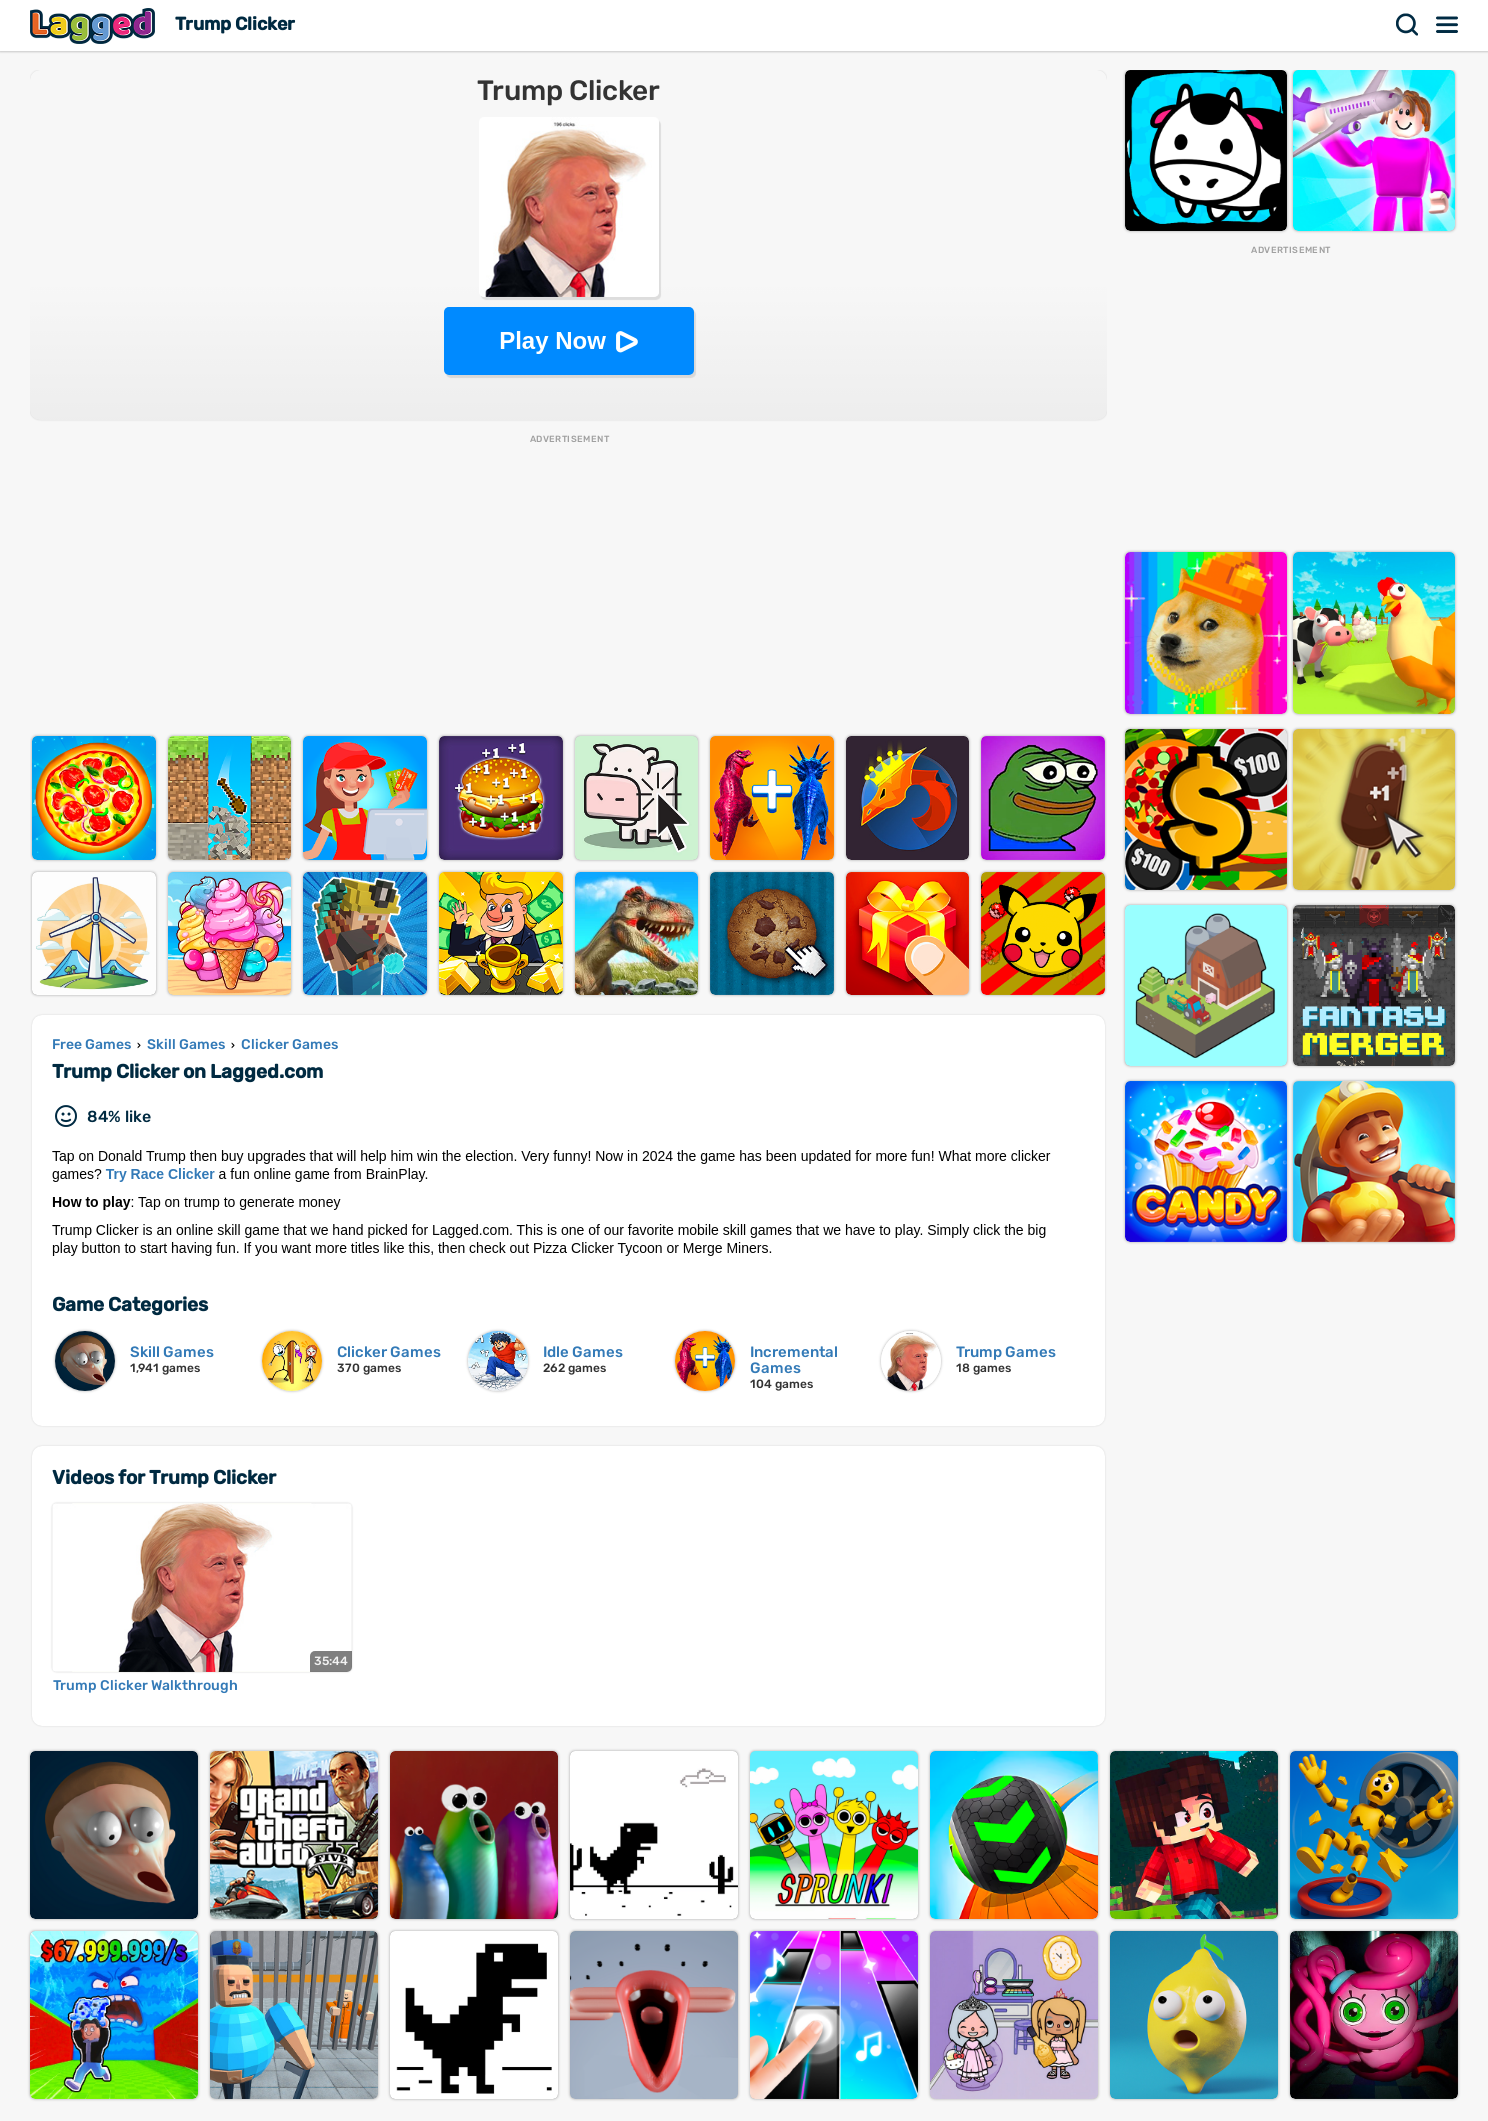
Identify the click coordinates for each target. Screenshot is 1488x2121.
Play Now (552, 340)
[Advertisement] (569, 586)
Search (1408, 25)
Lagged (95, 25)
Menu (1448, 25)
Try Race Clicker (160, 1174)
